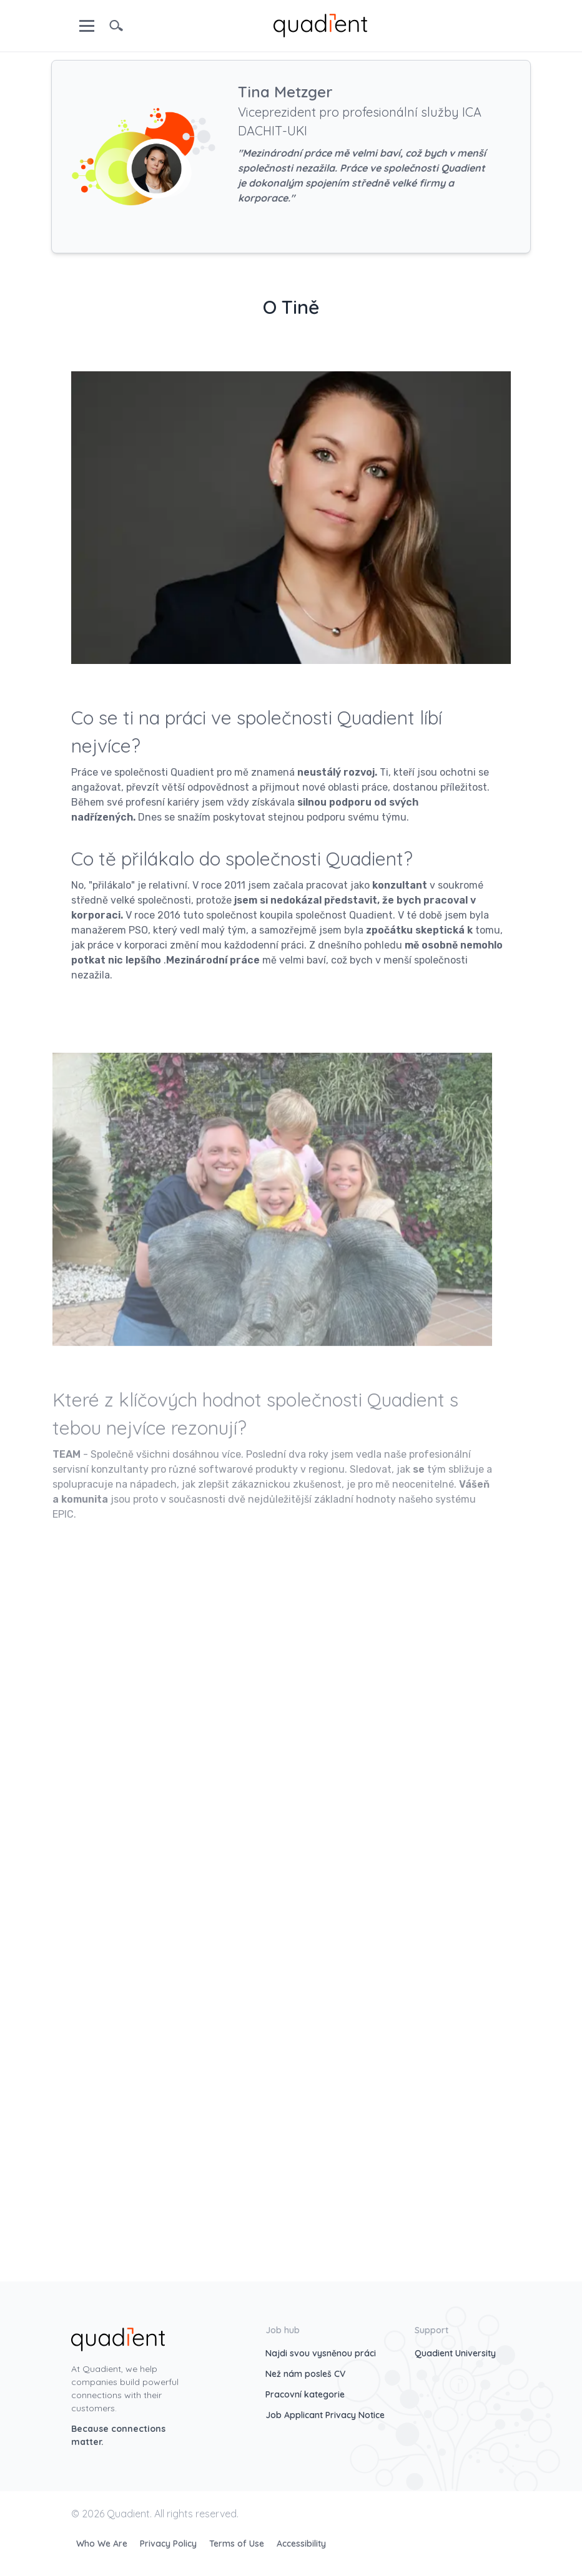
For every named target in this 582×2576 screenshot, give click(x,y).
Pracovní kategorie (305, 2394)
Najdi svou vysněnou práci (320, 2353)
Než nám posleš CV (305, 2373)
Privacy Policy (169, 2543)
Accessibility (301, 2543)
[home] (320, 24)
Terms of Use (238, 2543)
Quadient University (455, 2353)
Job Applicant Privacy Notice (325, 2415)
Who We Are (103, 2543)
